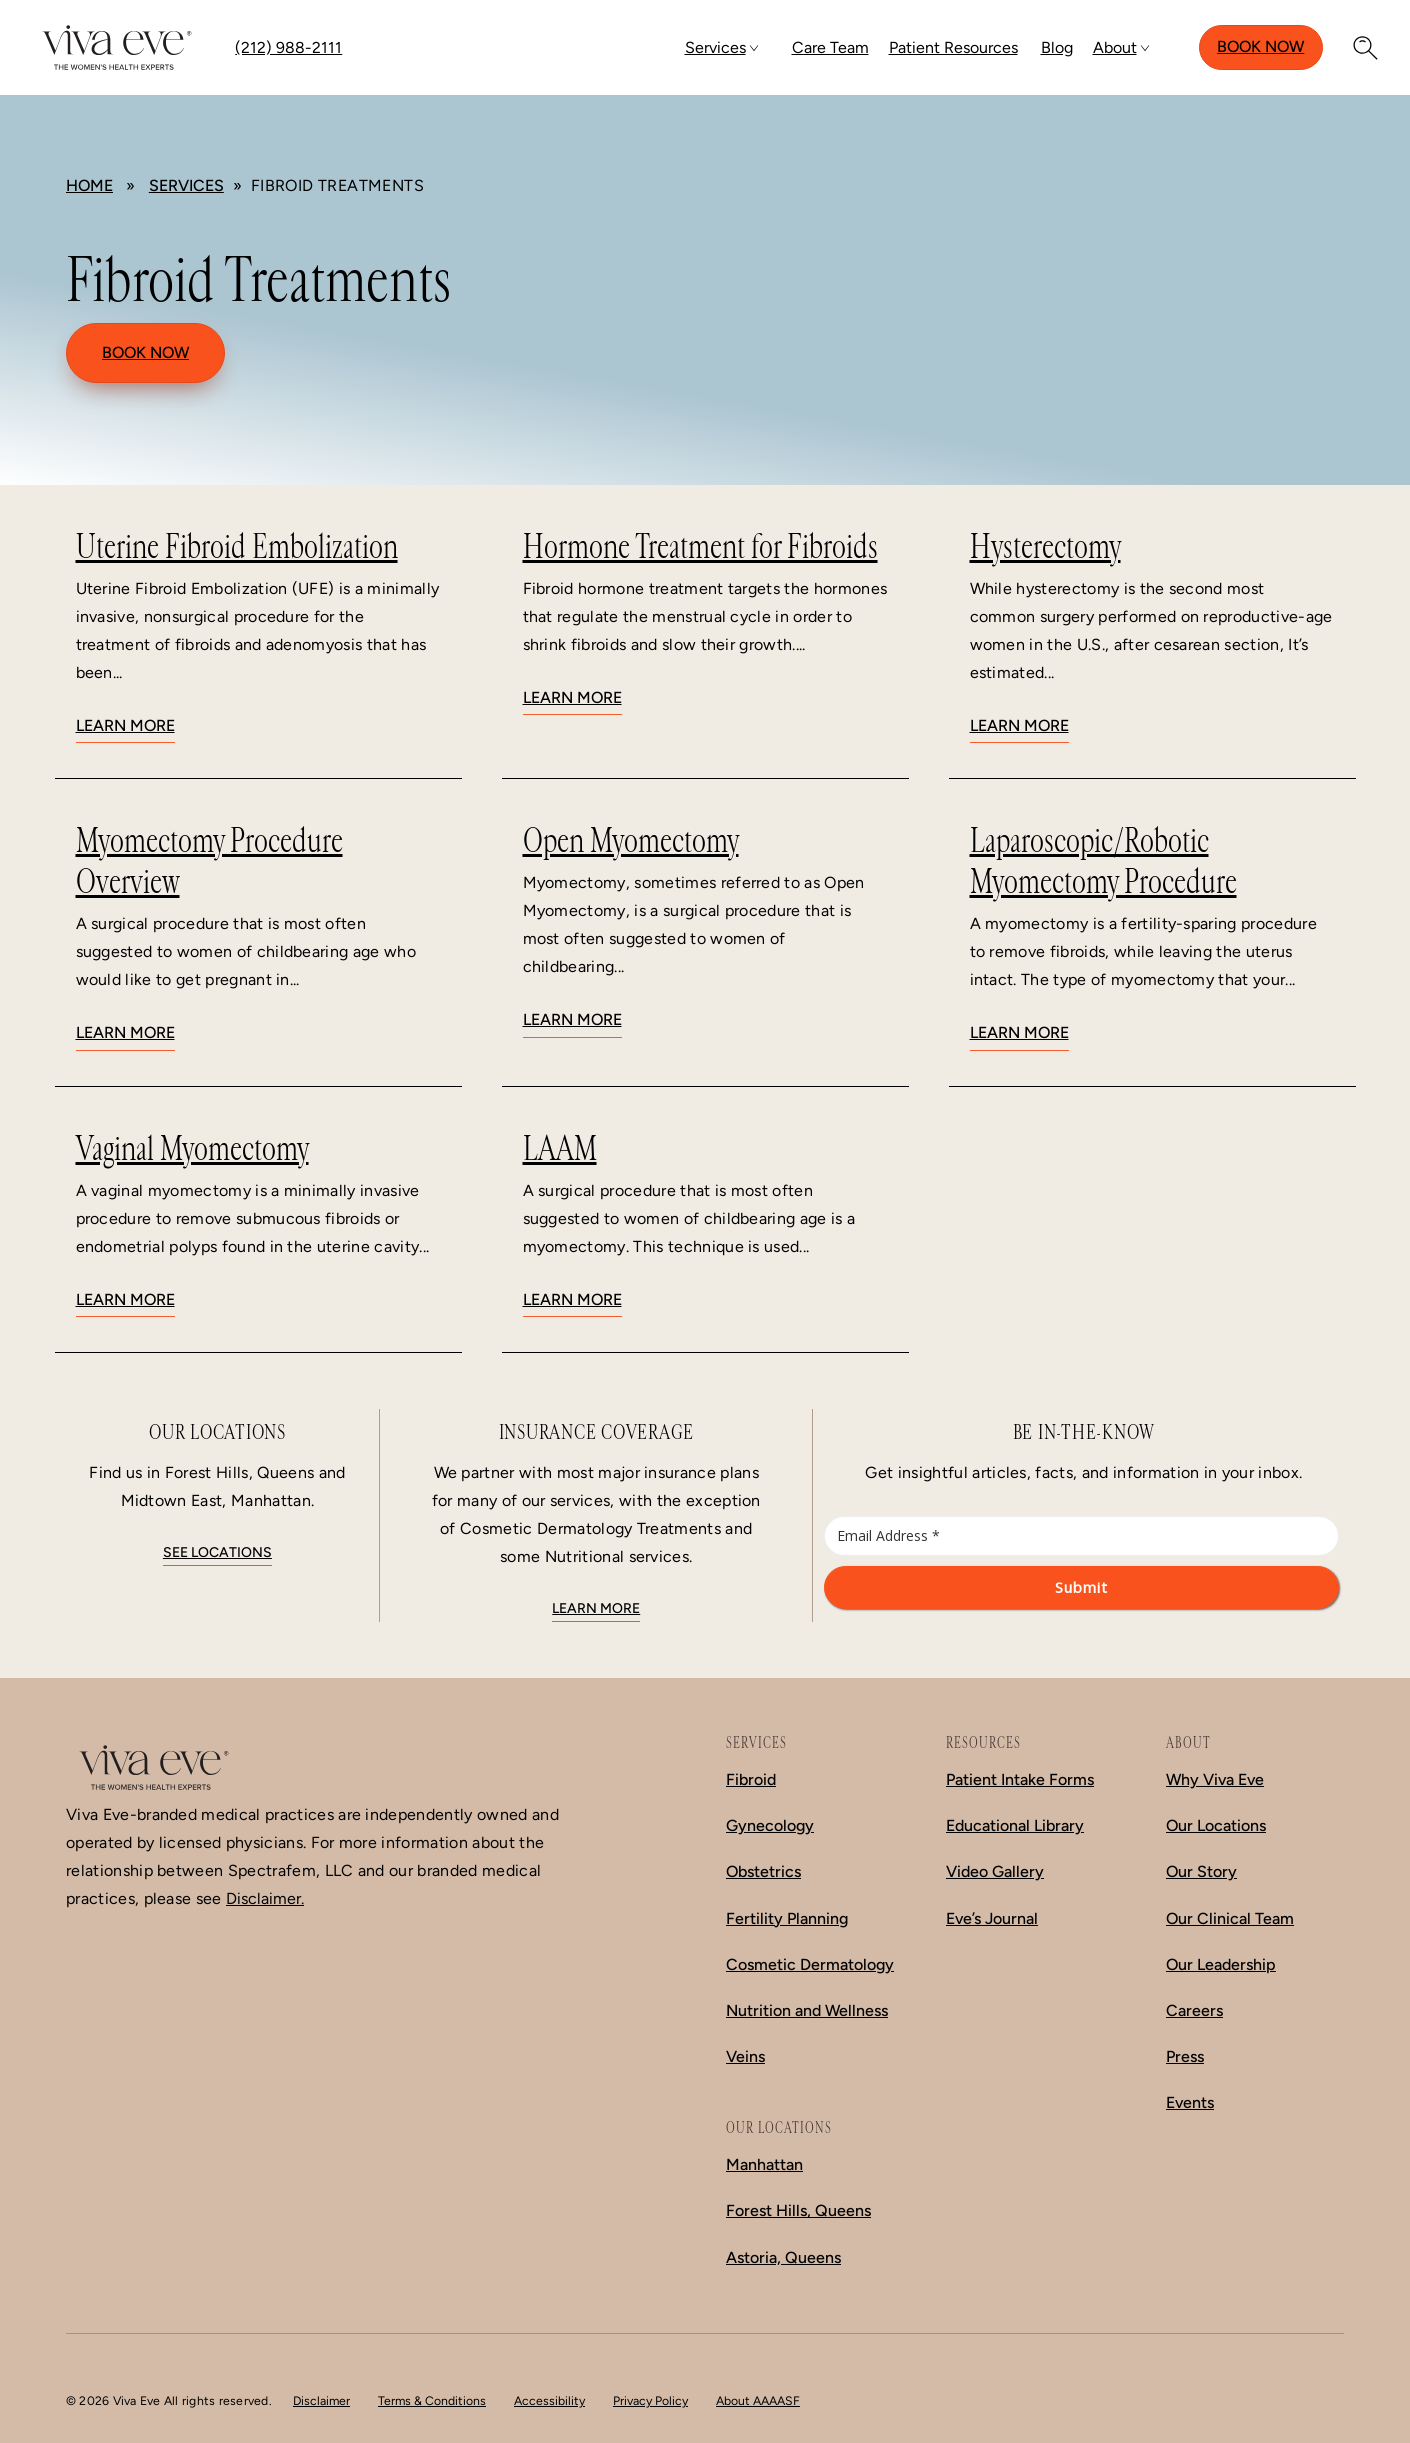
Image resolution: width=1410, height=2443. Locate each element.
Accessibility (549, 2400)
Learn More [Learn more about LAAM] (572, 1299)
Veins (745, 2056)
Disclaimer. (265, 1898)
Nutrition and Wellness (807, 2010)
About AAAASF (758, 2400)
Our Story (1201, 1871)
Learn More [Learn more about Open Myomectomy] (572, 1019)
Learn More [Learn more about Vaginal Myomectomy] (125, 1299)
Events (1190, 2102)
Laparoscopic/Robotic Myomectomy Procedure (1103, 861)
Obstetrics (763, 1871)
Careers (1194, 2010)
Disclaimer (321, 2400)
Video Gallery (995, 1871)
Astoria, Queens (783, 2257)
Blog (1057, 47)
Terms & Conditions (432, 2400)
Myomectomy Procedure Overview (209, 861)
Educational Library (1015, 1825)
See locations (217, 1552)
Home (89, 185)
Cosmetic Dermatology (810, 1964)
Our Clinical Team (1230, 1918)
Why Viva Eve (1215, 1779)
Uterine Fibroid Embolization (237, 547)
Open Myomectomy (631, 841)
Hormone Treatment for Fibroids (700, 547)
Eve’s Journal (992, 1918)
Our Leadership (1221, 1964)
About (1115, 47)
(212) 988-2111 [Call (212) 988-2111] (288, 47)
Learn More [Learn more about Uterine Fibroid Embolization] (125, 725)
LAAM (560, 1149)
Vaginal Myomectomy (192, 1149)
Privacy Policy (650, 2400)
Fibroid (751, 1779)
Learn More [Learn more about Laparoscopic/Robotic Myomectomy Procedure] (1019, 1032)
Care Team (830, 47)
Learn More (596, 1608)
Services (715, 47)
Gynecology (770, 1825)
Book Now (1260, 46)
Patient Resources (953, 47)
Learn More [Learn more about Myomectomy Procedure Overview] (125, 1032)
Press (1185, 2056)
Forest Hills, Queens (798, 2210)
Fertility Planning (787, 1918)
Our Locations (1216, 1825)
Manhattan (764, 2164)
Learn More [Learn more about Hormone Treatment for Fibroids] (572, 697)
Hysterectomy (1045, 547)
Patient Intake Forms (1020, 1779)
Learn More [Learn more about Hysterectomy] (1019, 725)
